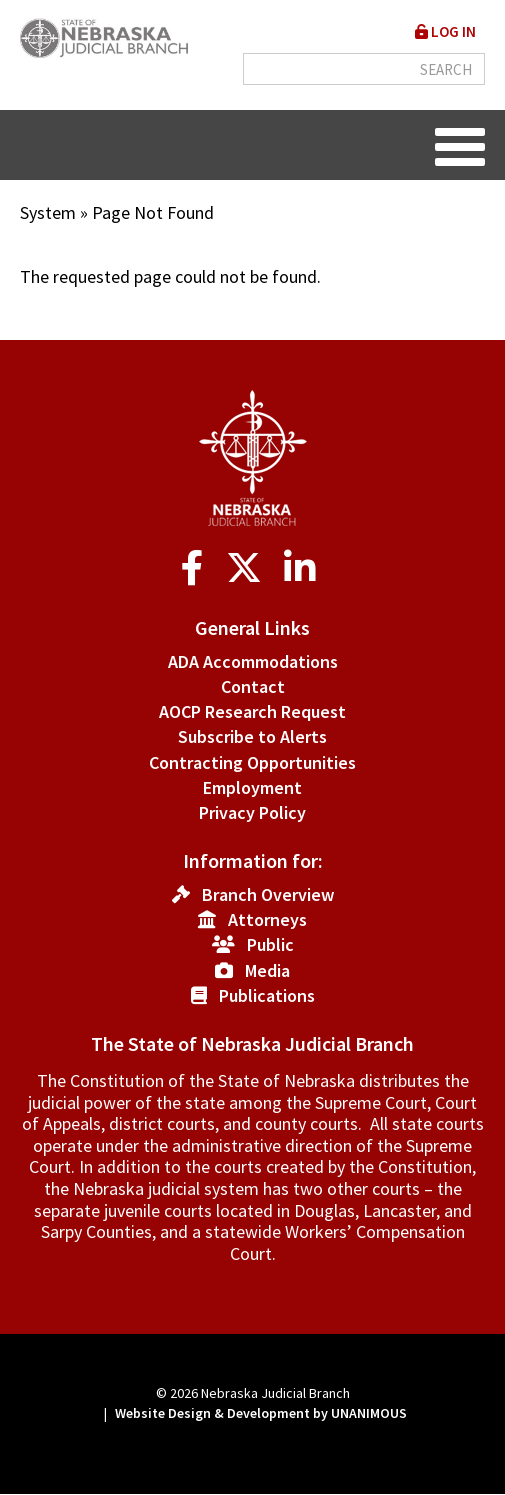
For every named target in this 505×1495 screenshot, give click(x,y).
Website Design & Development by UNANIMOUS (261, 1413)
